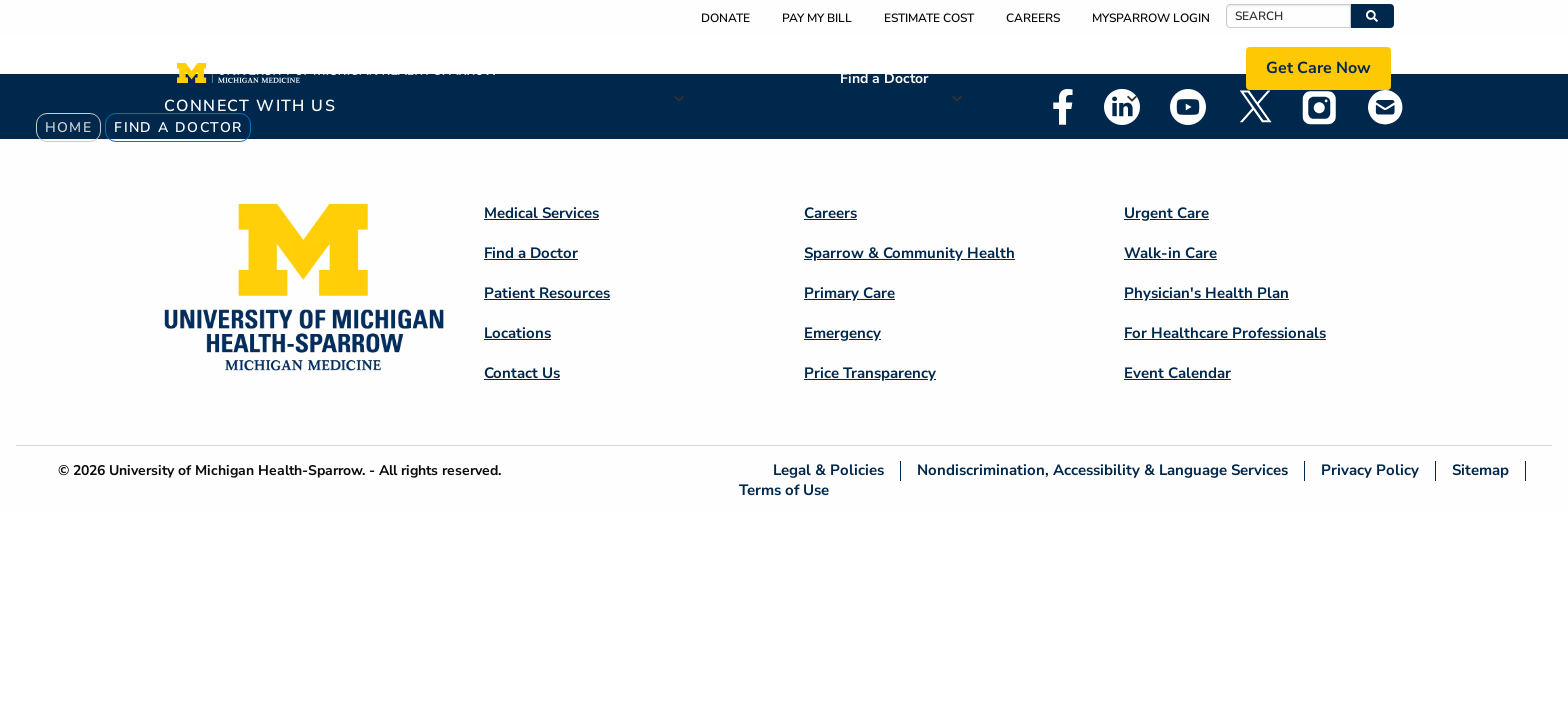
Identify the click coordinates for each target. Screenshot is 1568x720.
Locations (1174, 67)
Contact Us (522, 373)
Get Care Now (1318, 68)
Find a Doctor (884, 78)
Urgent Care (1166, 213)
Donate (725, 18)
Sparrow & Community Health (909, 253)
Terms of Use (784, 489)
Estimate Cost (929, 18)
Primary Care (849, 293)
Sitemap (1480, 470)
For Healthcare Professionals (1225, 333)
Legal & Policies (828, 470)
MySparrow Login (1151, 18)
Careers (1033, 18)
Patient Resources (1027, 67)
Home (69, 127)
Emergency (842, 333)
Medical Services (745, 67)
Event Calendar (1177, 373)
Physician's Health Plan (1206, 293)
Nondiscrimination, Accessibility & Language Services (1102, 470)
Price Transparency (870, 373)
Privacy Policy (1370, 470)
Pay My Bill (817, 18)
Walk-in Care (1170, 253)
